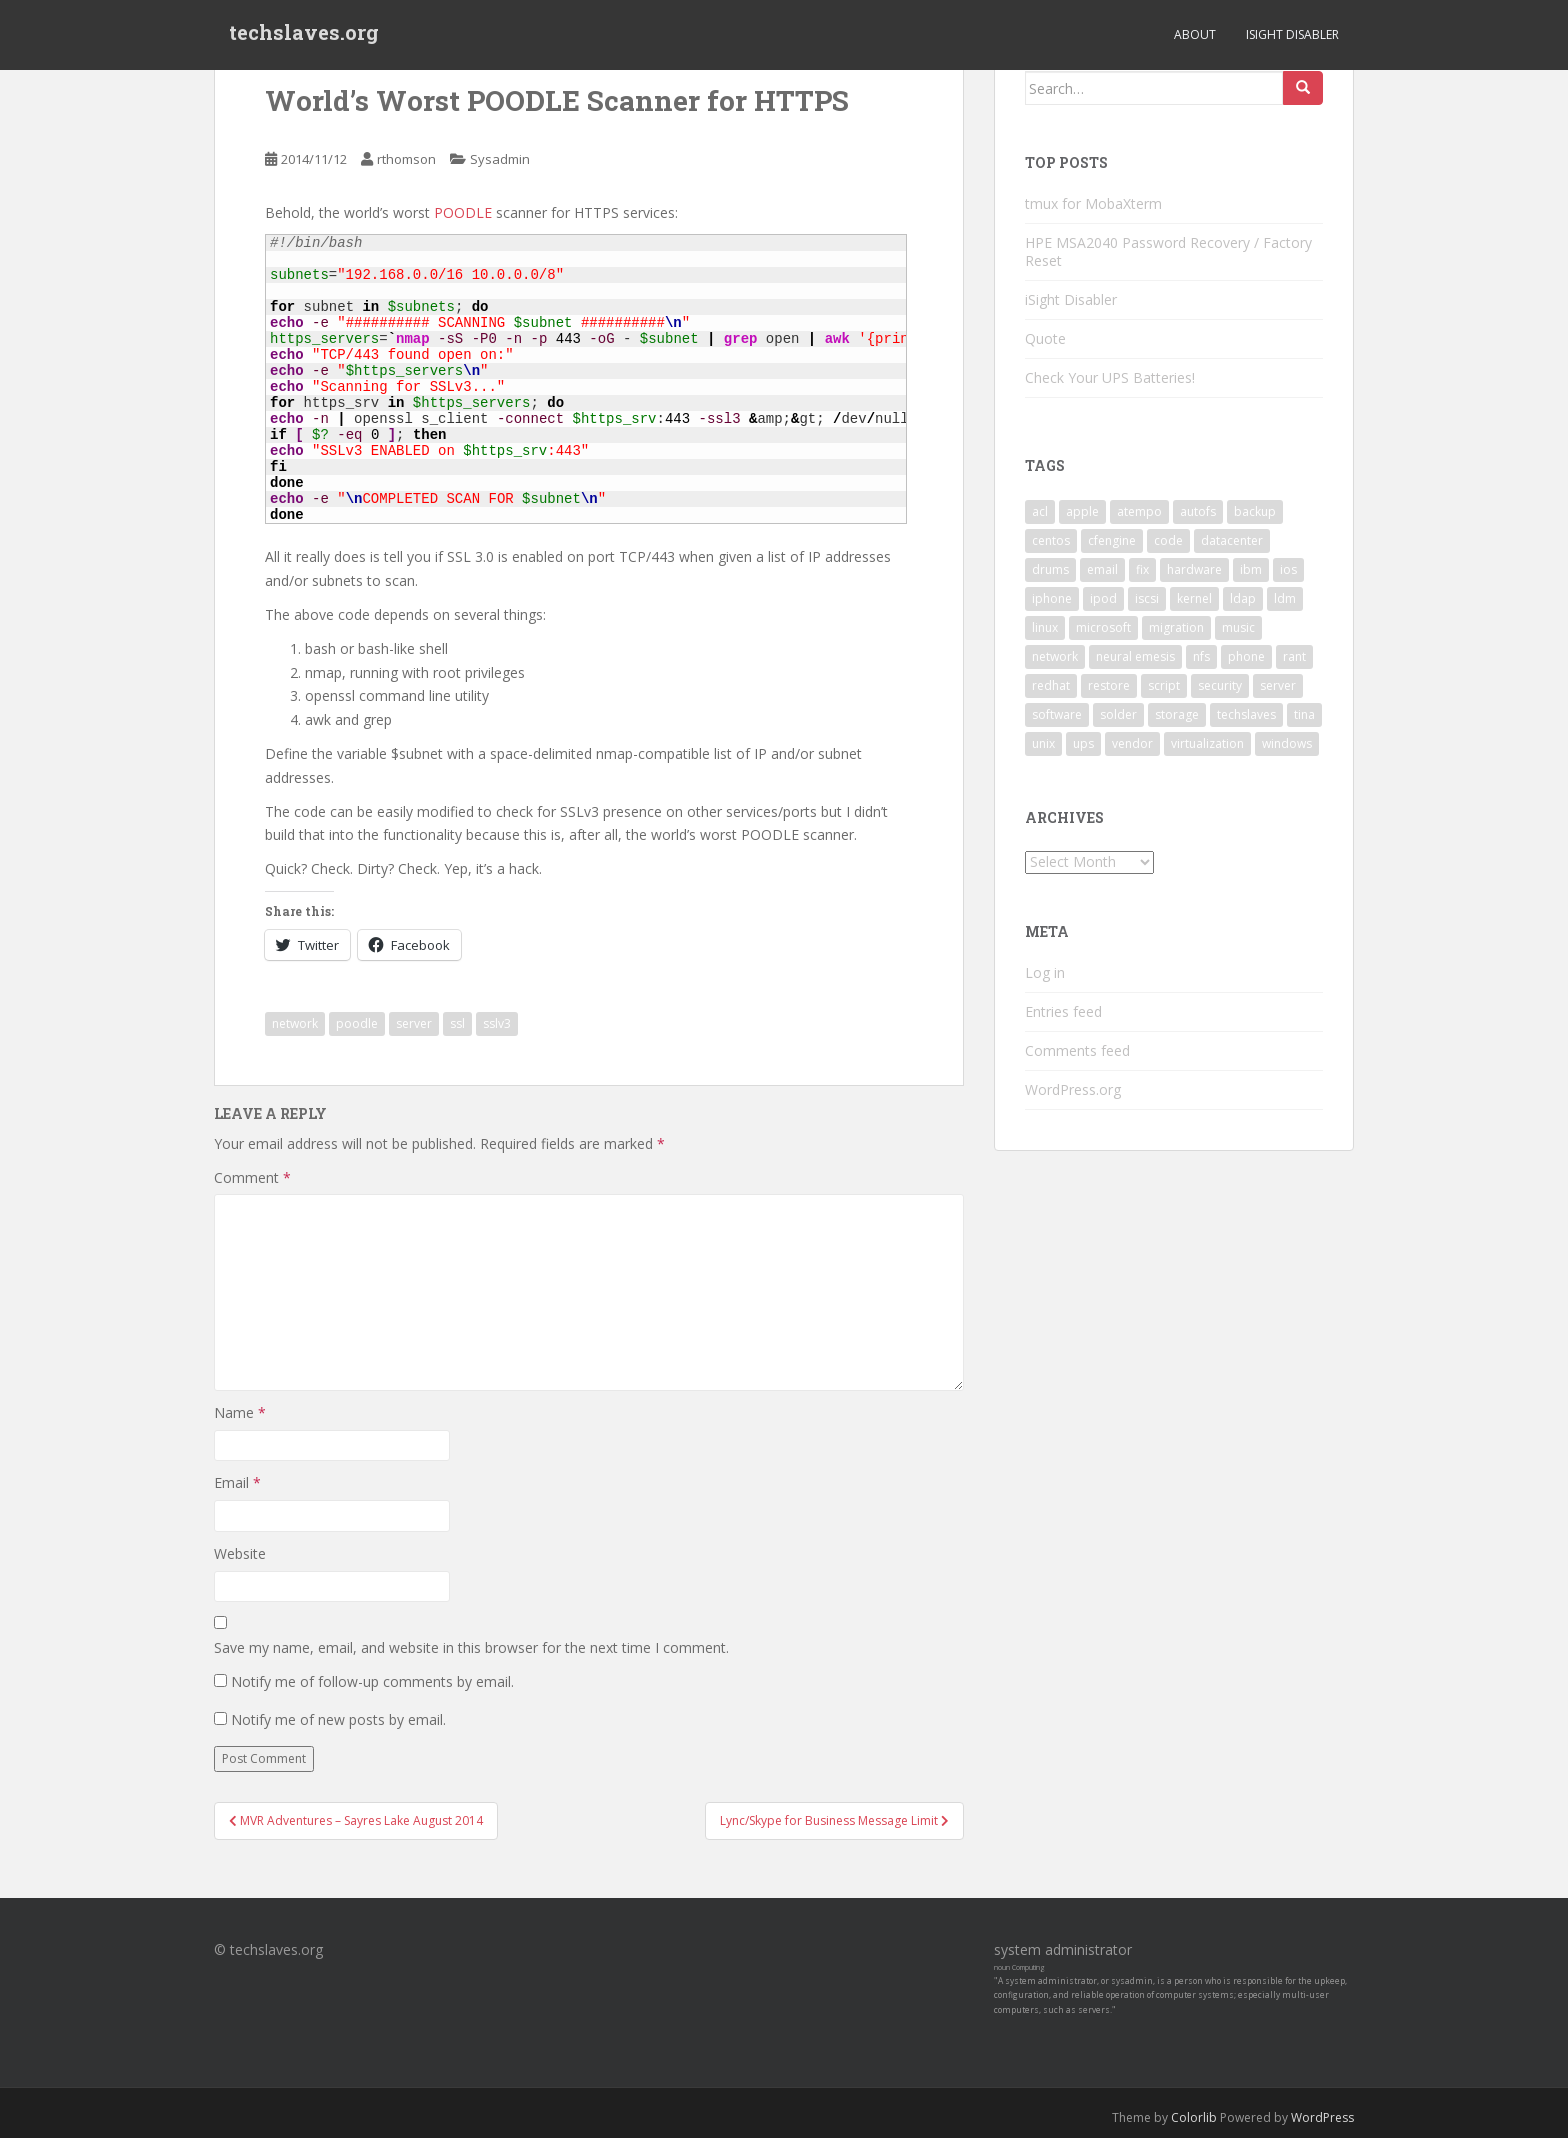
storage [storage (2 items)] (1177, 714)
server (414, 1023)
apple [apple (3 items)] (1082, 511)
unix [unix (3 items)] (1043, 743)
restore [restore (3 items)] (1109, 685)
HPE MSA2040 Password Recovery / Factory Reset (1168, 251)
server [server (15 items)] (1278, 685)
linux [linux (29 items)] (1045, 627)
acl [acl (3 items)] (1040, 511)
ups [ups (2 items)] (1083, 743)
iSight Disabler (1292, 34)
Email (237, 1482)
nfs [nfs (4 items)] (1201, 656)
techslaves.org (304, 35)
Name (240, 1412)
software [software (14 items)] (1057, 714)
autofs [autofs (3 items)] (1198, 511)
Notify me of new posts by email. (338, 1719)
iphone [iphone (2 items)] (1052, 598)
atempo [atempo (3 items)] (1139, 511)
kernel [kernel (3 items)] (1194, 598)
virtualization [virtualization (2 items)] (1207, 743)
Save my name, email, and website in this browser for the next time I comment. (471, 1647)
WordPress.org (1073, 1089)
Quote (1045, 338)
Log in (1045, 972)
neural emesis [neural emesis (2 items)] (1135, 656)
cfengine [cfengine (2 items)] (1112, 540)
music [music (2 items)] (1238, 627)
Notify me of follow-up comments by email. (372, 1681)
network (295, 1023)
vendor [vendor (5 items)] (1132, 743)
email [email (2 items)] (1102, 569)
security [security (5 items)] (1220, 685)
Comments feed (1077, 1050)
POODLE (465, 212)
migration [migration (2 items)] (1176, 627)
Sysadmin (500, 159)
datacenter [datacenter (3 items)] (1232, 540)
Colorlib (1194, 2117)
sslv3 (497, 1023)
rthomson (406, 159)
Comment (252, 1177)
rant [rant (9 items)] (1294, 656)
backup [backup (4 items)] (1255, 511)
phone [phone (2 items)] (1246, 656)
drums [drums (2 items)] (1050, 569)
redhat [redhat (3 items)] (1051, 685)
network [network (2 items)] (1055, 656)
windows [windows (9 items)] (1287, 743)
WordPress (1322, 2117)
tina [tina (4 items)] (1304, 714)
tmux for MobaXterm (1093, 203)
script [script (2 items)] (1164, 685)
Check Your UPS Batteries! (1110, 377)
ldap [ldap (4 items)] (1243, 598)
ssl (457, 1023)
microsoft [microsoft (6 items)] (1103, 627)
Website (240, 1553)
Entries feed (1063, 1011)
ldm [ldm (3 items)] (1285, 598)
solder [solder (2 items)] (1118, 714)
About (1195, 34)
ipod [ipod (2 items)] (1103, 598)
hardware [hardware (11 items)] (1194, 569)
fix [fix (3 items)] (1142, 569)
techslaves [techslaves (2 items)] (1246, 714)
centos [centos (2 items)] (1051, 540)
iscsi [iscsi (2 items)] (1147, 598)
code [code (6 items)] (1168, 540)
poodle (357, 1023)
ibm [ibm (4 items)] (1251, 569)
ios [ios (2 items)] (1288, 569)
